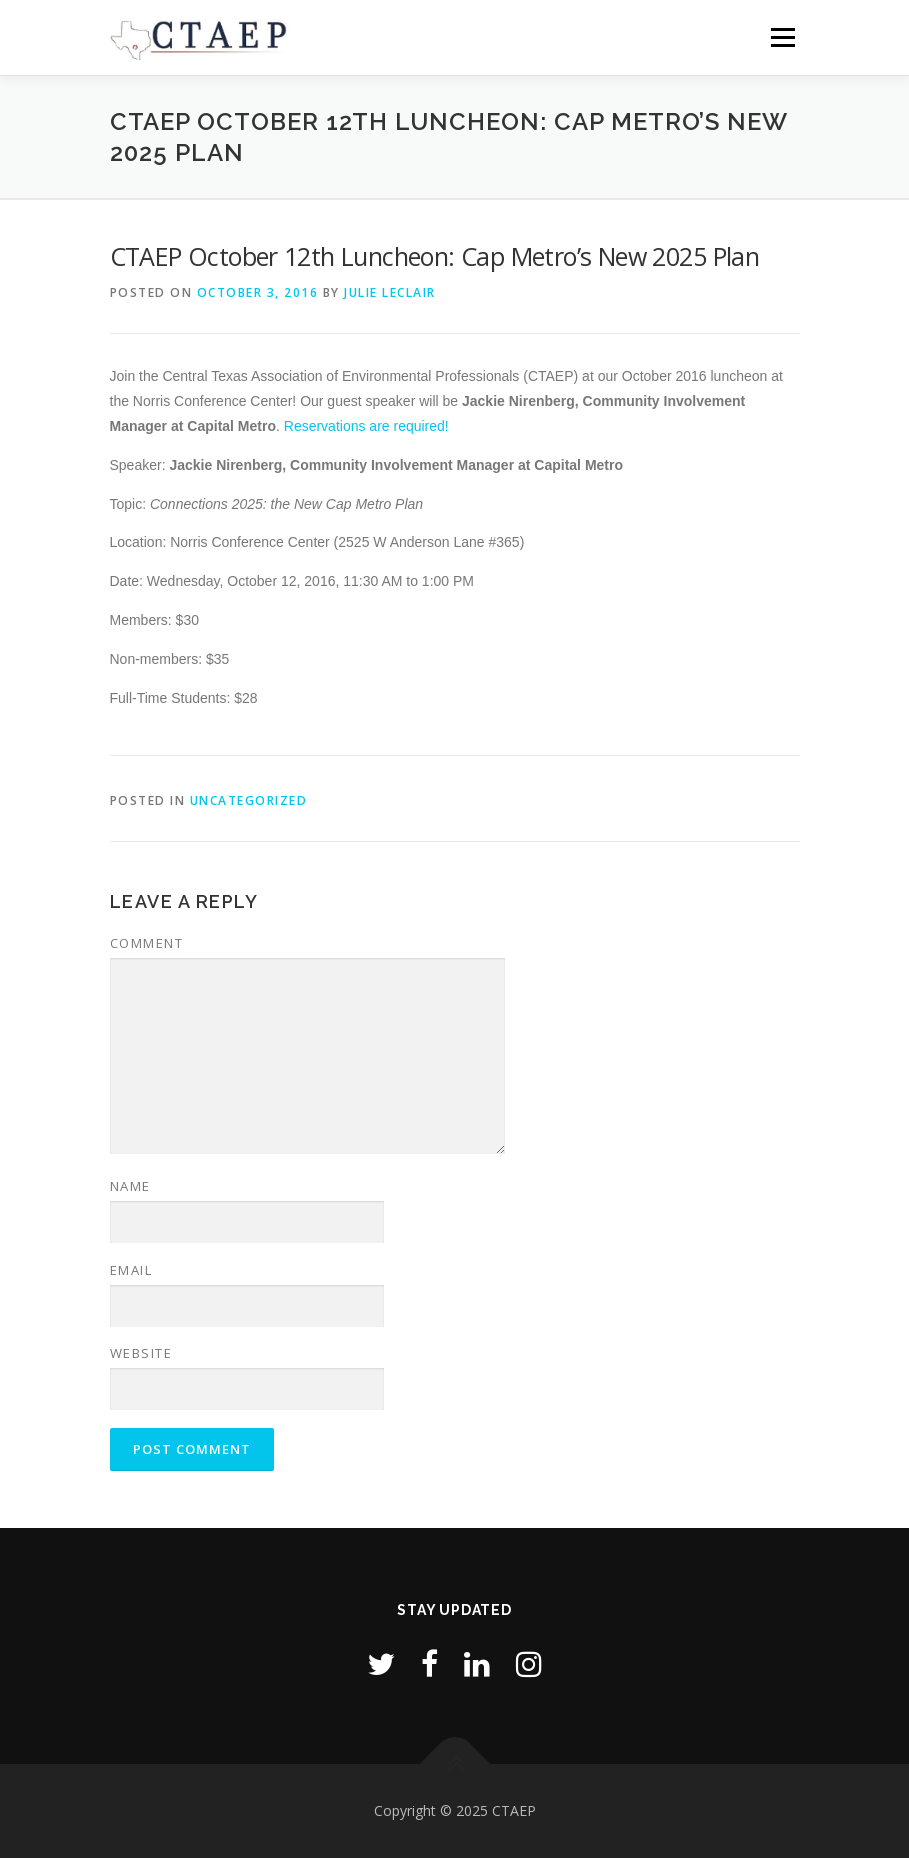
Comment (147, 943)
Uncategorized (249, 800)
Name (130, 1186)
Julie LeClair (390, 292)
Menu (782, 37)
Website (141, 1353)
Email (131, 1270)
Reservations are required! (366, 426)
